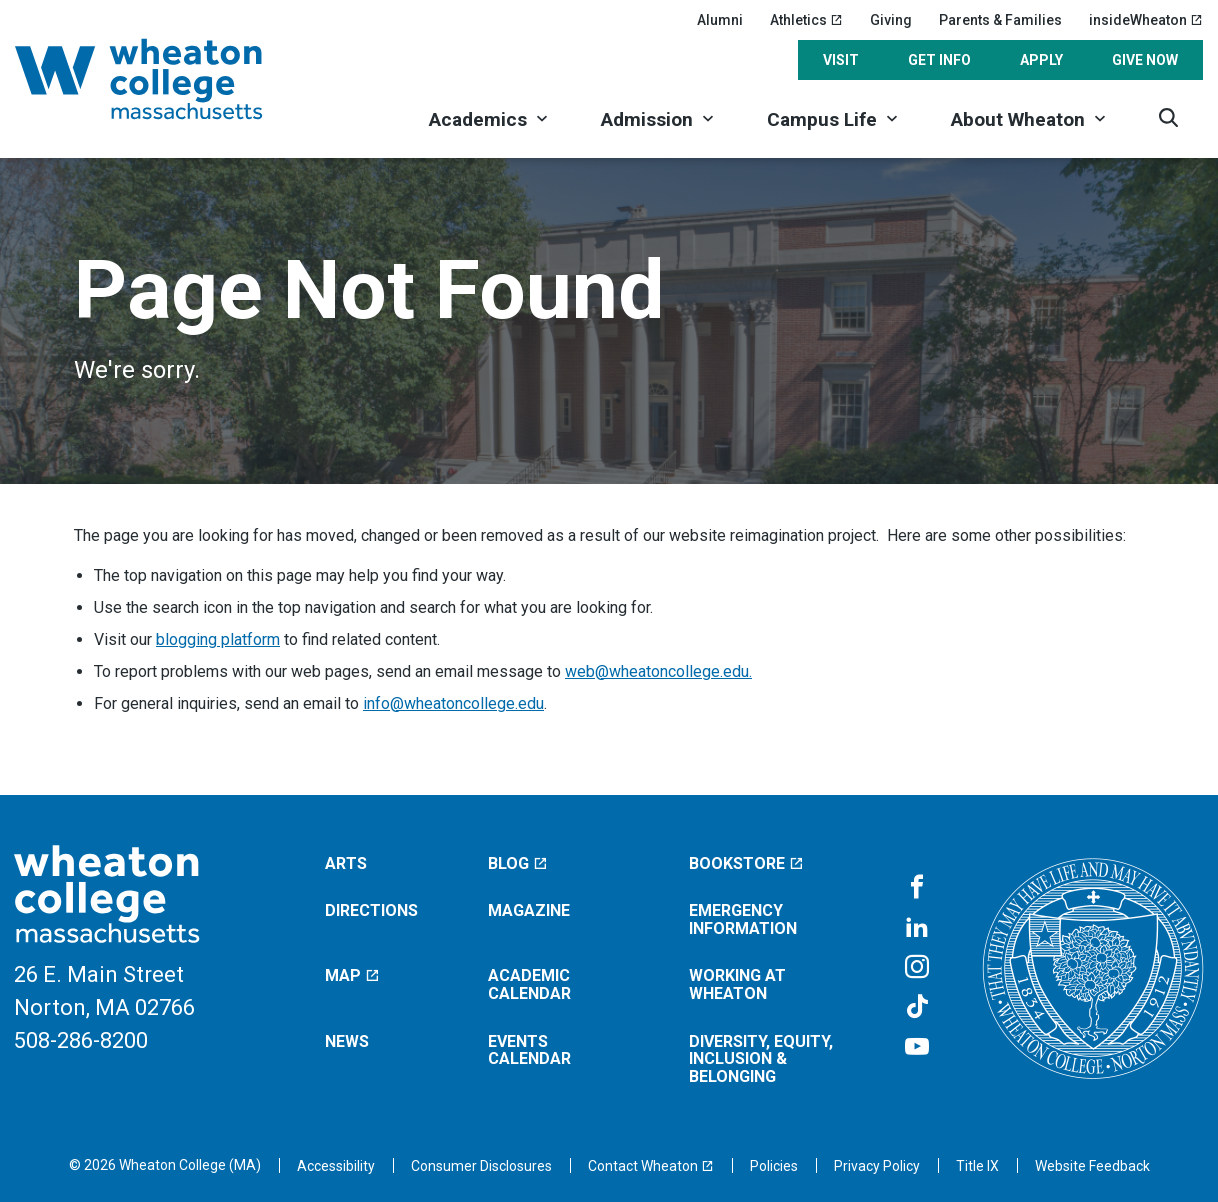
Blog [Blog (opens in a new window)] (518, 863)
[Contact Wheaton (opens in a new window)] (651, 1166)
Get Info (939, 60)
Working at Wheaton (737, 984)
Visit (841, 60)
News (347, 1041)
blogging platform (218, 639)
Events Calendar (529, 1050)
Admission (647, 119)
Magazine (529, 910)
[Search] (1168, 117)
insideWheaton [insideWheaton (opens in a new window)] (1146, 20)
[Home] (165, 79)
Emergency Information (743, 919)
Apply (1041, 60)
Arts (346, 863)
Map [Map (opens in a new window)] (352, 975)
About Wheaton (1018, 119)
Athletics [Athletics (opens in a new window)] (806, 20)
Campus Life (822, 119)
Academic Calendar (529, 984)
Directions (371, 910)
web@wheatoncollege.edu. (658, 671)
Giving (891, 20)
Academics (478, 119)
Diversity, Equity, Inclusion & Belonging (761, 1059)
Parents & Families (1000, 20)
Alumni (720, 20)
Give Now (1145, 60)
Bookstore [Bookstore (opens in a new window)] (746, 863)
